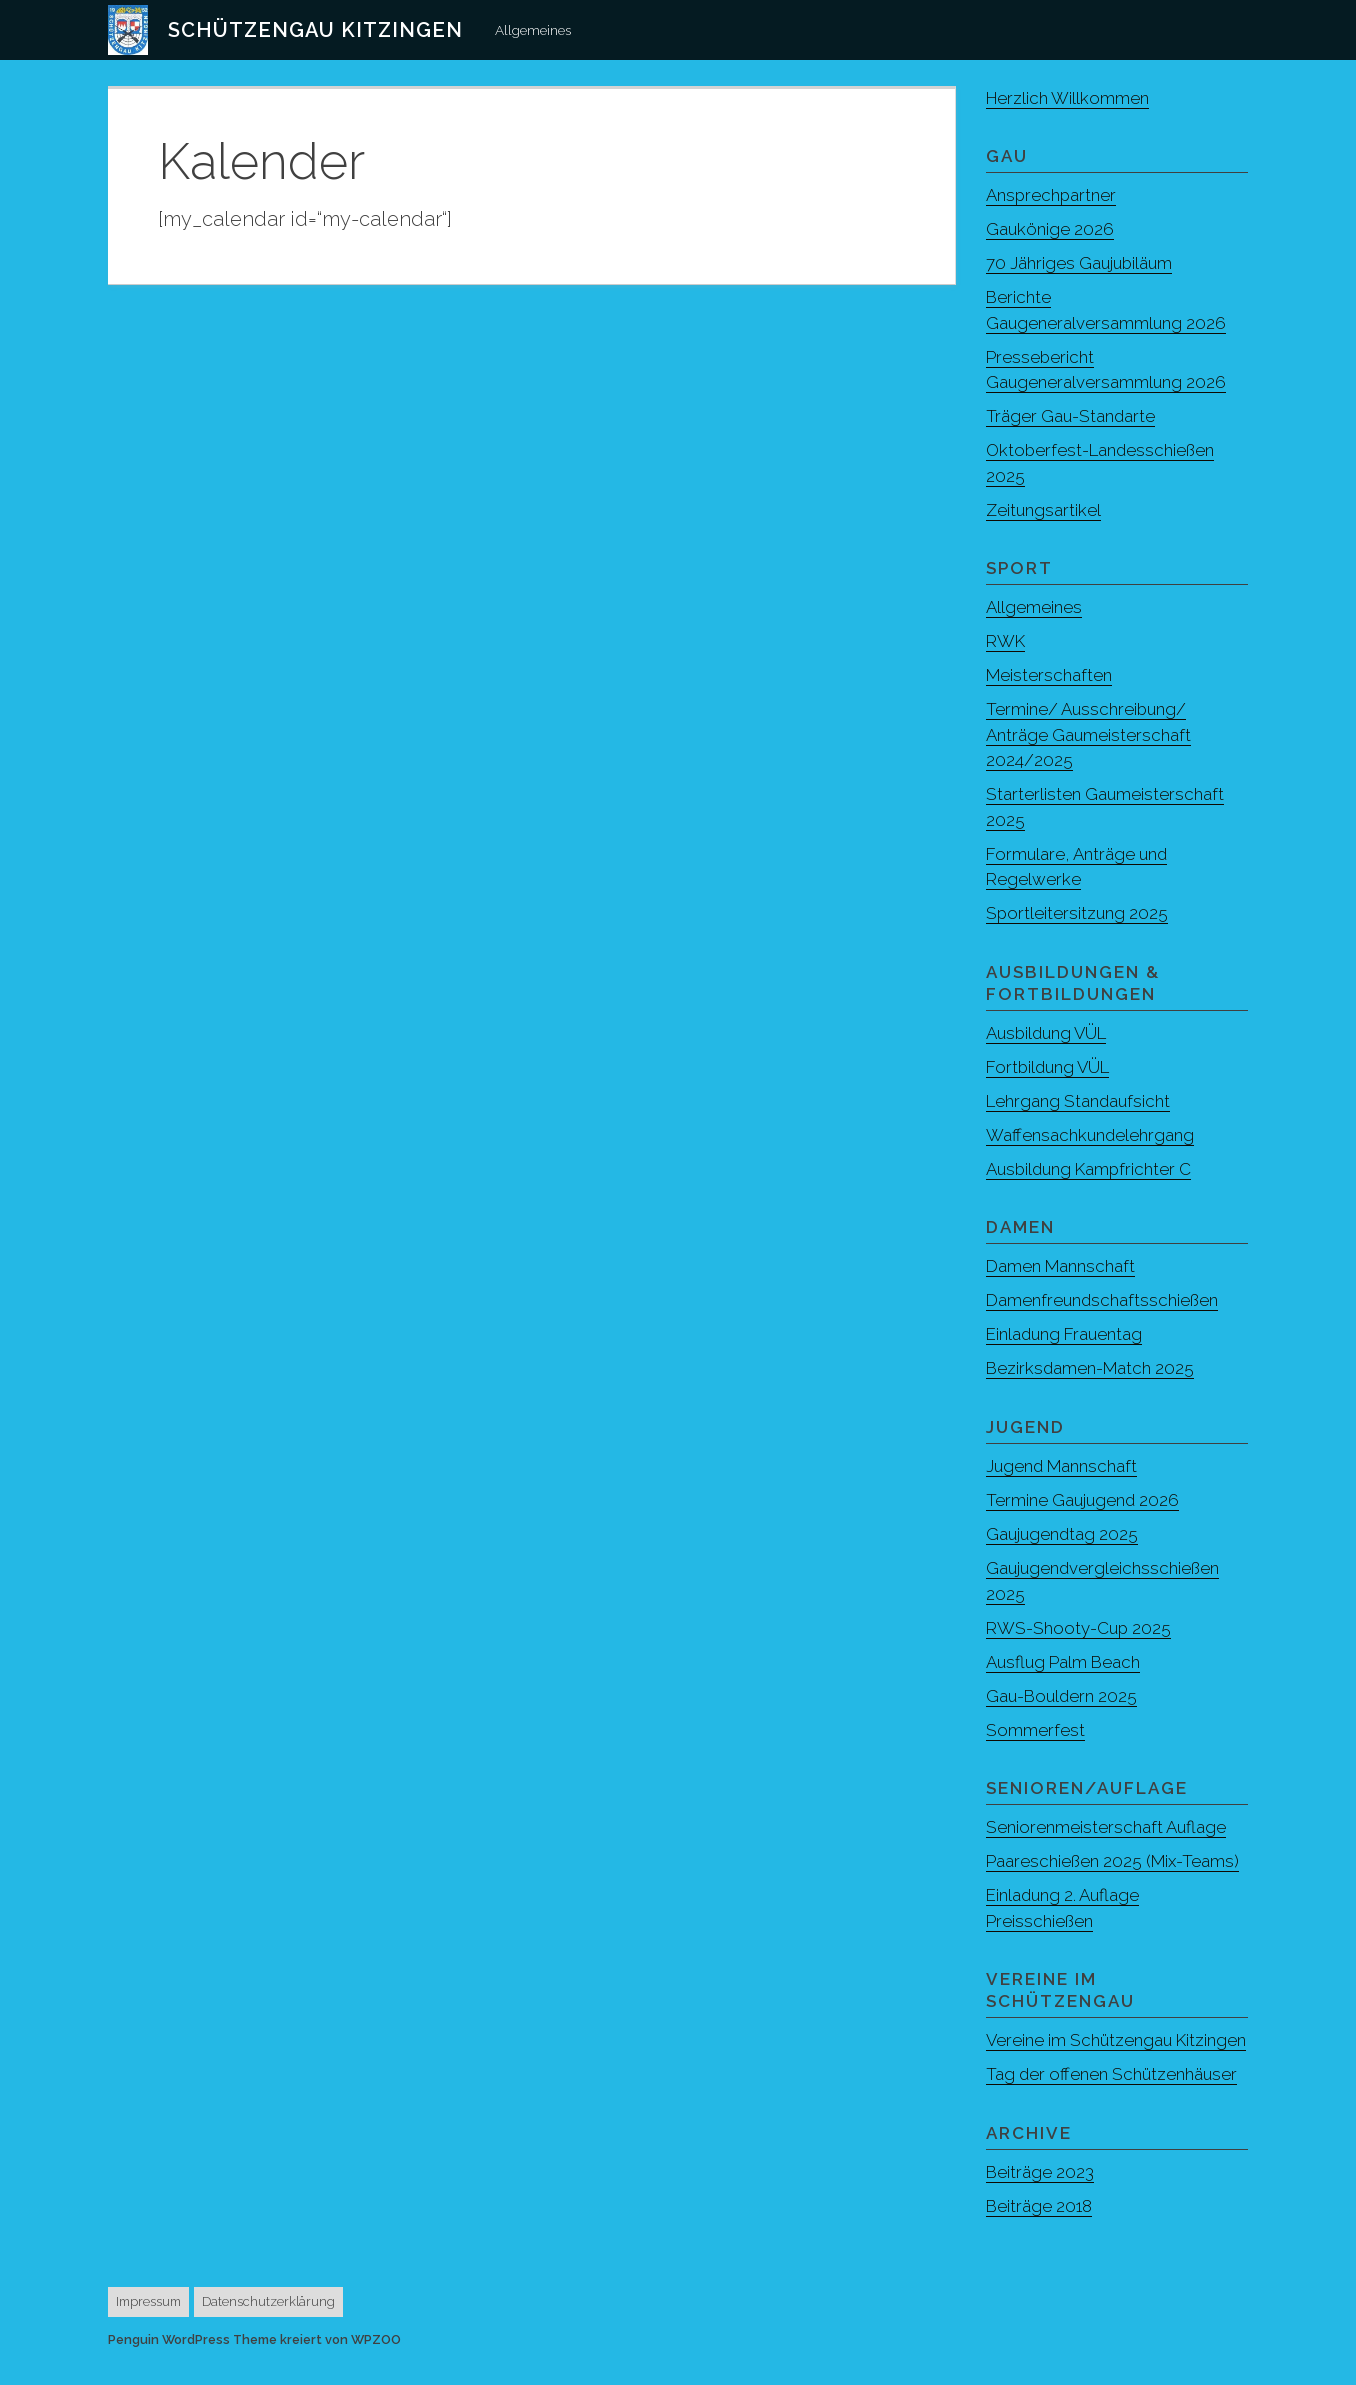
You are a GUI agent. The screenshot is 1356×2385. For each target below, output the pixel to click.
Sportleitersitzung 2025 (1078, 913)
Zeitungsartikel (1044, 510)
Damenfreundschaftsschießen (1103, 1300)
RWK (1005, 641)
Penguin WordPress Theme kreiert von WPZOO (254, 2365)
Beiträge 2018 (1039, 2231)
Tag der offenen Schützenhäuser (1113, 2100)
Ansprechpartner (1052, 195)
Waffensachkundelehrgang (1091, 1135)
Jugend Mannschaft (1063, 1466)
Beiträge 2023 (1040, 2197)
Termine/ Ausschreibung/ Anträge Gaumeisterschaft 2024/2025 (1089, 734)
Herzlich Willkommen (1068, 98)
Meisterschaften (1049, 675)
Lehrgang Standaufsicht (1079, 1101)
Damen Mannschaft (1061, 1266)
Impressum (148, 2327)
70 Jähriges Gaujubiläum (1081, 263)
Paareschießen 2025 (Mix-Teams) (1113, 1861)
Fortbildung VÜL (1049, 1067)
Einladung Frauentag (1065, 1334)
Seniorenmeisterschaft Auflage (1106, 1827)
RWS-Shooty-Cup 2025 (1079, 1628)
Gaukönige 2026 (1050, 229)
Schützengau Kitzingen (315, 30)
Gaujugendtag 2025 (1063, 1534)
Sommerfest (1035, 1730)
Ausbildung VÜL (1048, 1033)
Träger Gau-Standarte (1071, 416)
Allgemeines (533, 30)
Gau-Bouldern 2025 (1063, 1696)
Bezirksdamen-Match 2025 (1091, 1368)
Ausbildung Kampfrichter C (1091, 1169)
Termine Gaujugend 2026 (1084, 1500)
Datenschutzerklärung (268, 2327)
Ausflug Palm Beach (1064, 1662)
